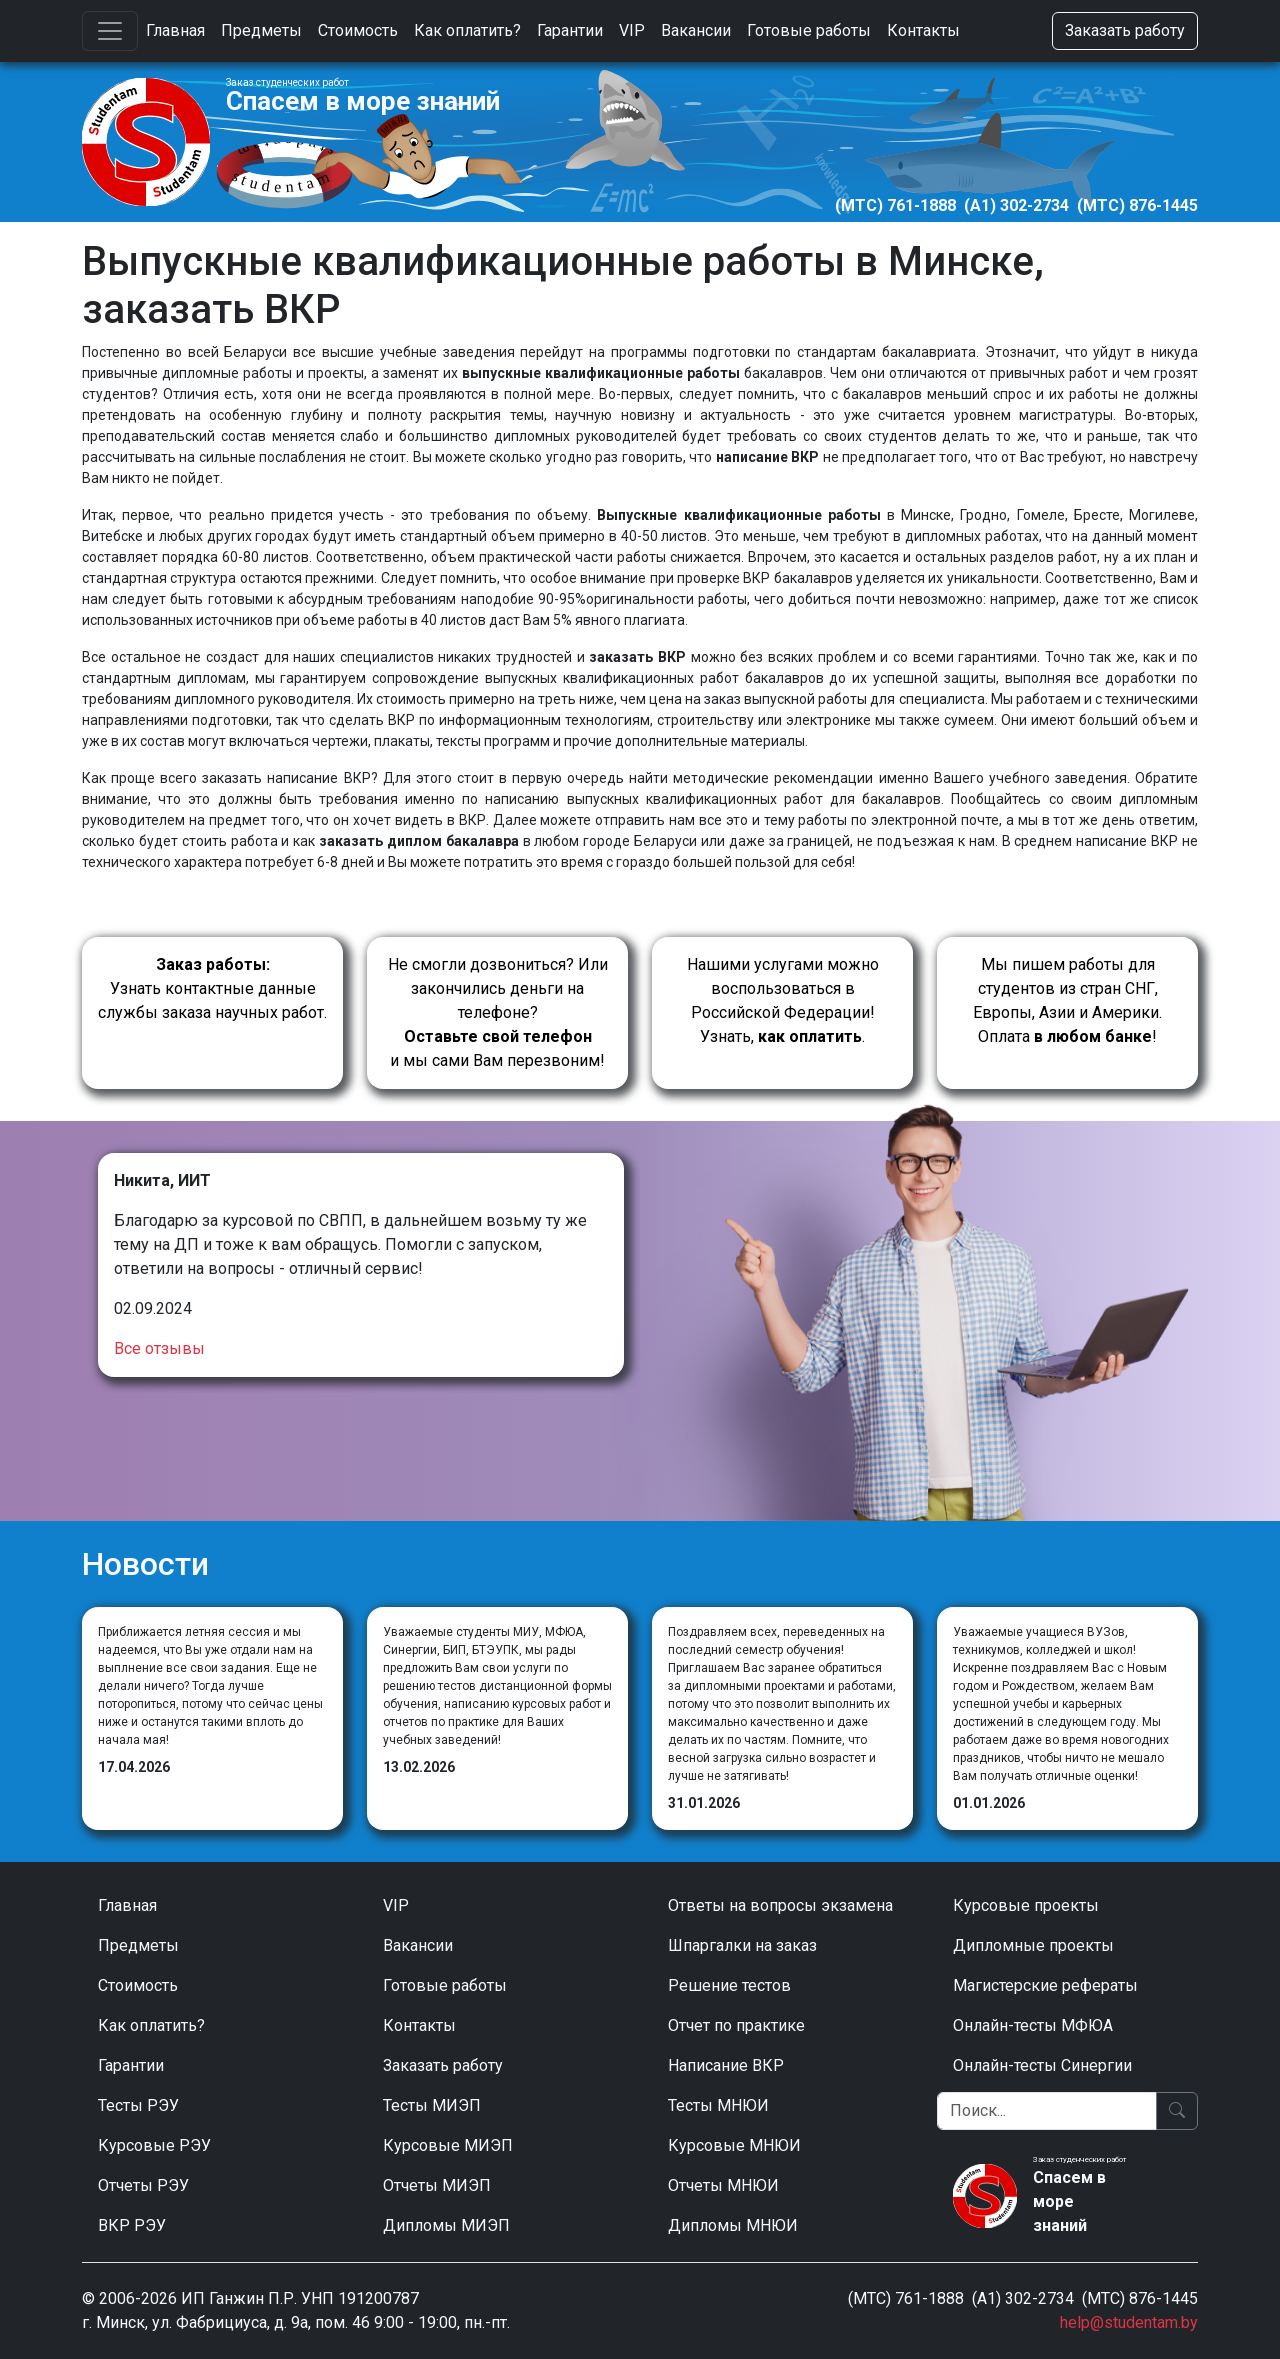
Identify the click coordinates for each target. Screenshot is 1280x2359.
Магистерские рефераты (1045, 1985)
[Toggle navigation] (110, 31)
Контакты (923, 30)
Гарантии (570, 30)
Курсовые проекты (1026, 1905)
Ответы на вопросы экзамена (780, 1905)
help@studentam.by (1129, 2322)
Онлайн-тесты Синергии (1042, 2065)
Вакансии (696, 30)
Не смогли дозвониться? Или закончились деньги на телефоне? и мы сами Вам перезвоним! (498, 1012)
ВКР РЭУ (132, 2225)
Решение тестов (729, 1985)
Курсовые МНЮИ (734, 2145)
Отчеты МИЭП (437, 2185)
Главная (175, 30)
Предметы (261, 30)
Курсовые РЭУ (154, 2145)
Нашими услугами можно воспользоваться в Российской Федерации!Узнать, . (783, 1000)
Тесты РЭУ (138, 2105)
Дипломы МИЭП (446, 2225)
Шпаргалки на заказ (742, 1945)
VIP (632, 30)
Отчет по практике (736, 2025)
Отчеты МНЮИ (723, 2185)
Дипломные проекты (1033, 1945)
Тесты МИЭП (432, 2105)
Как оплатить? (467, 30)
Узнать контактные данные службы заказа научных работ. (212, 988)
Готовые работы (809, 30)
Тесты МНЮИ (718, 2105)
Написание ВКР (726, 2065)
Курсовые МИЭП (448, 2145)
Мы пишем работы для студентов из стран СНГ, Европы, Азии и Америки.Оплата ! (1067, 1000)
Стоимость (358, 30)
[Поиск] (1047, 2111)
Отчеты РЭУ (143, 2185)
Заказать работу (1125, 30)
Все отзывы (159, 1348)
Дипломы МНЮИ (733, 2225)
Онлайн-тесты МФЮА (1033, 2025)
